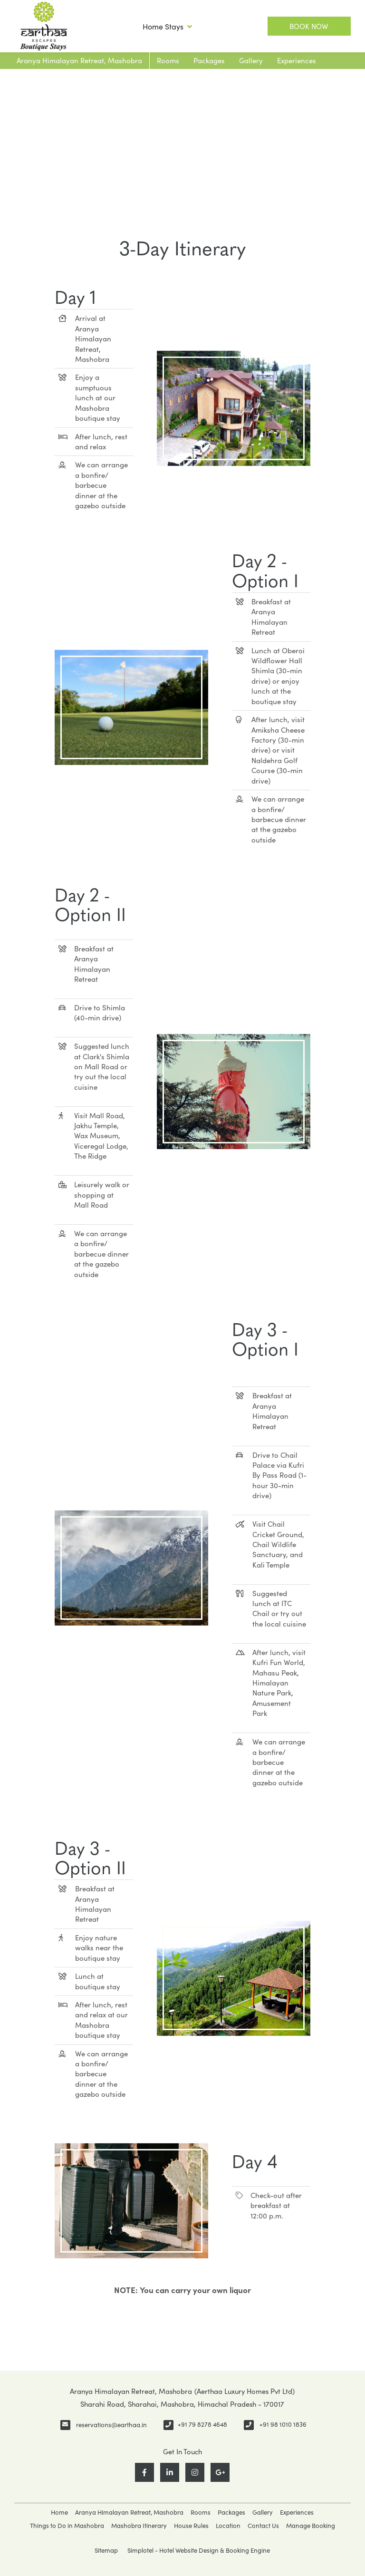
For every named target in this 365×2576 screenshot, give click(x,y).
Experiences (296, 60)
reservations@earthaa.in (111, 2425)
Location (228, 2525)
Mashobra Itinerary (139, 2525)
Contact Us (263, 2525)
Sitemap (106, 2550)
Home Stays (167, 27)
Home (59, 2512)
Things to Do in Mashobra (67, 2525)
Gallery (251, 60)
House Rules (191, 2525)
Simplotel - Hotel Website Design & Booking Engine (198, 2550)
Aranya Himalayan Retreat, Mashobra (79, 60)
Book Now (308, 26)
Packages (209, 60)
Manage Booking (310, 2525)
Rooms (168, 60)
